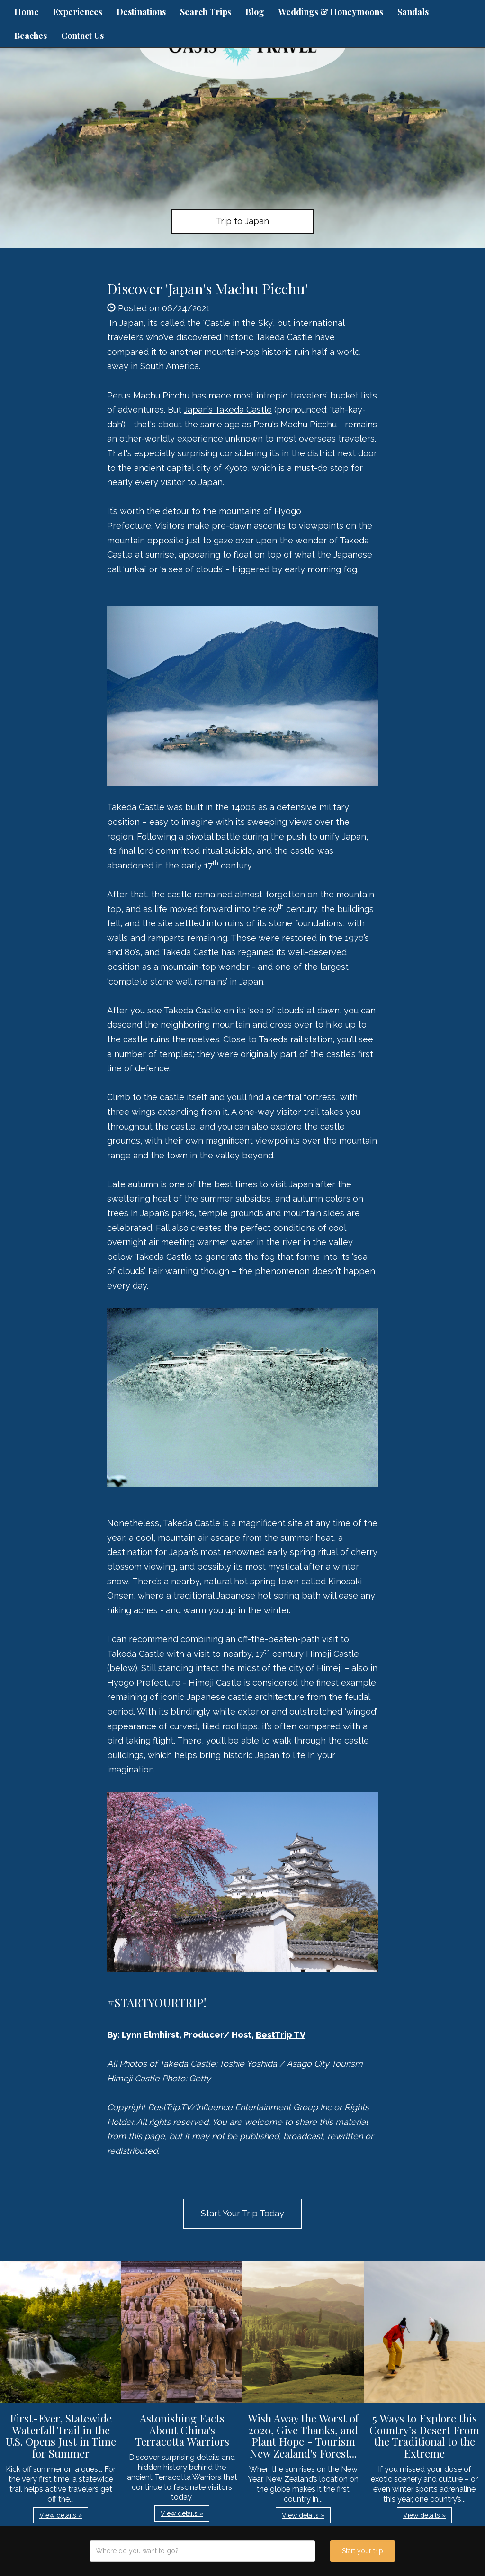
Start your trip (362, 2551)
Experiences (77, 12)
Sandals (413, 12)
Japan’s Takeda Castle (228, 410)
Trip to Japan (242, 221)
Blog (254, 12)
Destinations (141, 12)
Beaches (30, 35)
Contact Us (82, 35)
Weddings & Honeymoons (330, 12)
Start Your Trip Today (242, 2213)
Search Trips (205, 12)
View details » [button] (60, 2515)
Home (26, 12)
